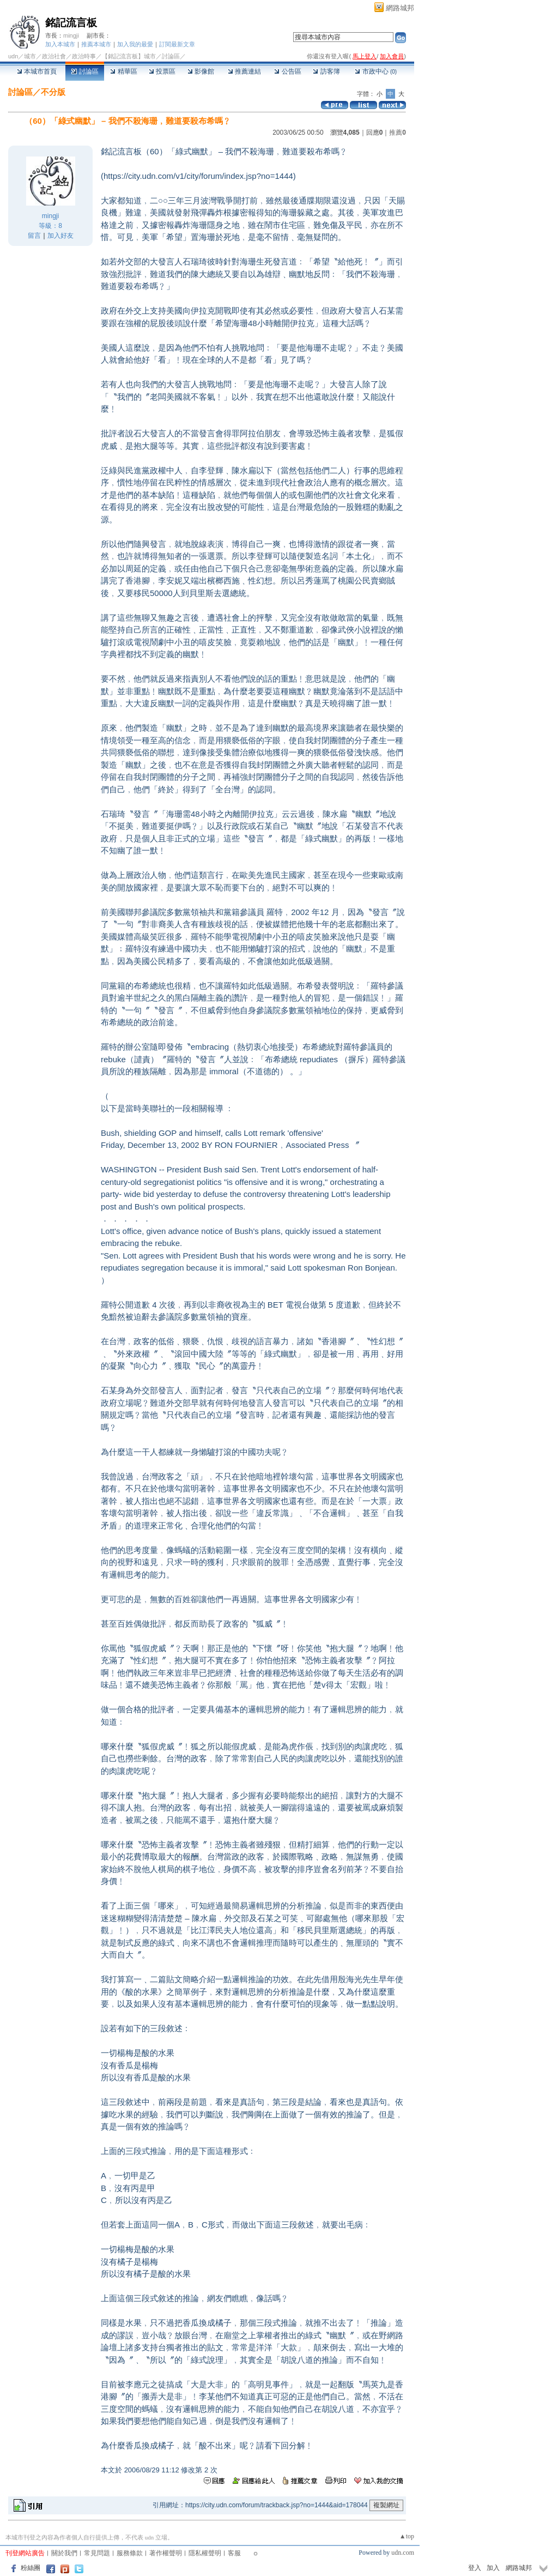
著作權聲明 (165, 2553)
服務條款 (130, 2553)
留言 (34, 235)
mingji (71, 35)
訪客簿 (326, 71)
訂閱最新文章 (177, 44)
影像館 (200, 71)
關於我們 (64, 2553)
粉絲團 (30, 2568)
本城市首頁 (37, 71)
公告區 (287, 71)
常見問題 (97, 2553)
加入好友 (60, 235)
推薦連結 (244, 71)
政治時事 (84, 56)
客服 (234, 2553)
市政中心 (376, 71)
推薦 (397, 132)
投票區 (162, 71)
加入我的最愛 (135, 44)
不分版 (53, 92)
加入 (493, 2568)
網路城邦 (400, 8)
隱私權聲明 (205, 2553)
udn (13, 56)
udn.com (402, 2552)
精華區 (123, 71)
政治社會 (54, 56)
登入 (474, 2568)
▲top (406, 2536)
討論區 (84, 71)
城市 (30, 56)
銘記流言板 (71, 22)
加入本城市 (60, 44)
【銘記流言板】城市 (129, 56)
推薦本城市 (96, 44)
